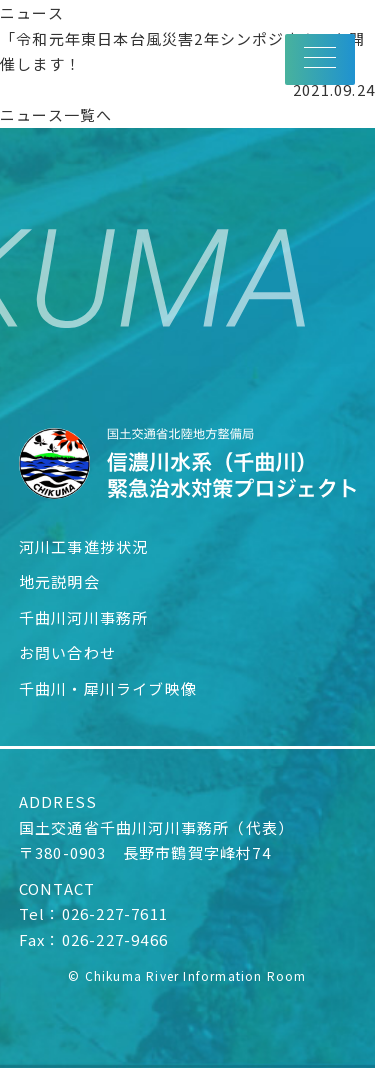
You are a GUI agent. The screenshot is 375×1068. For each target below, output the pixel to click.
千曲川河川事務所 (84, 617)
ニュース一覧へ (56, 114)
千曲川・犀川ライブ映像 (108, 688)
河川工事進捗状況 (84, 546)
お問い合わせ (67, 652)
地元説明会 (59, 581)
